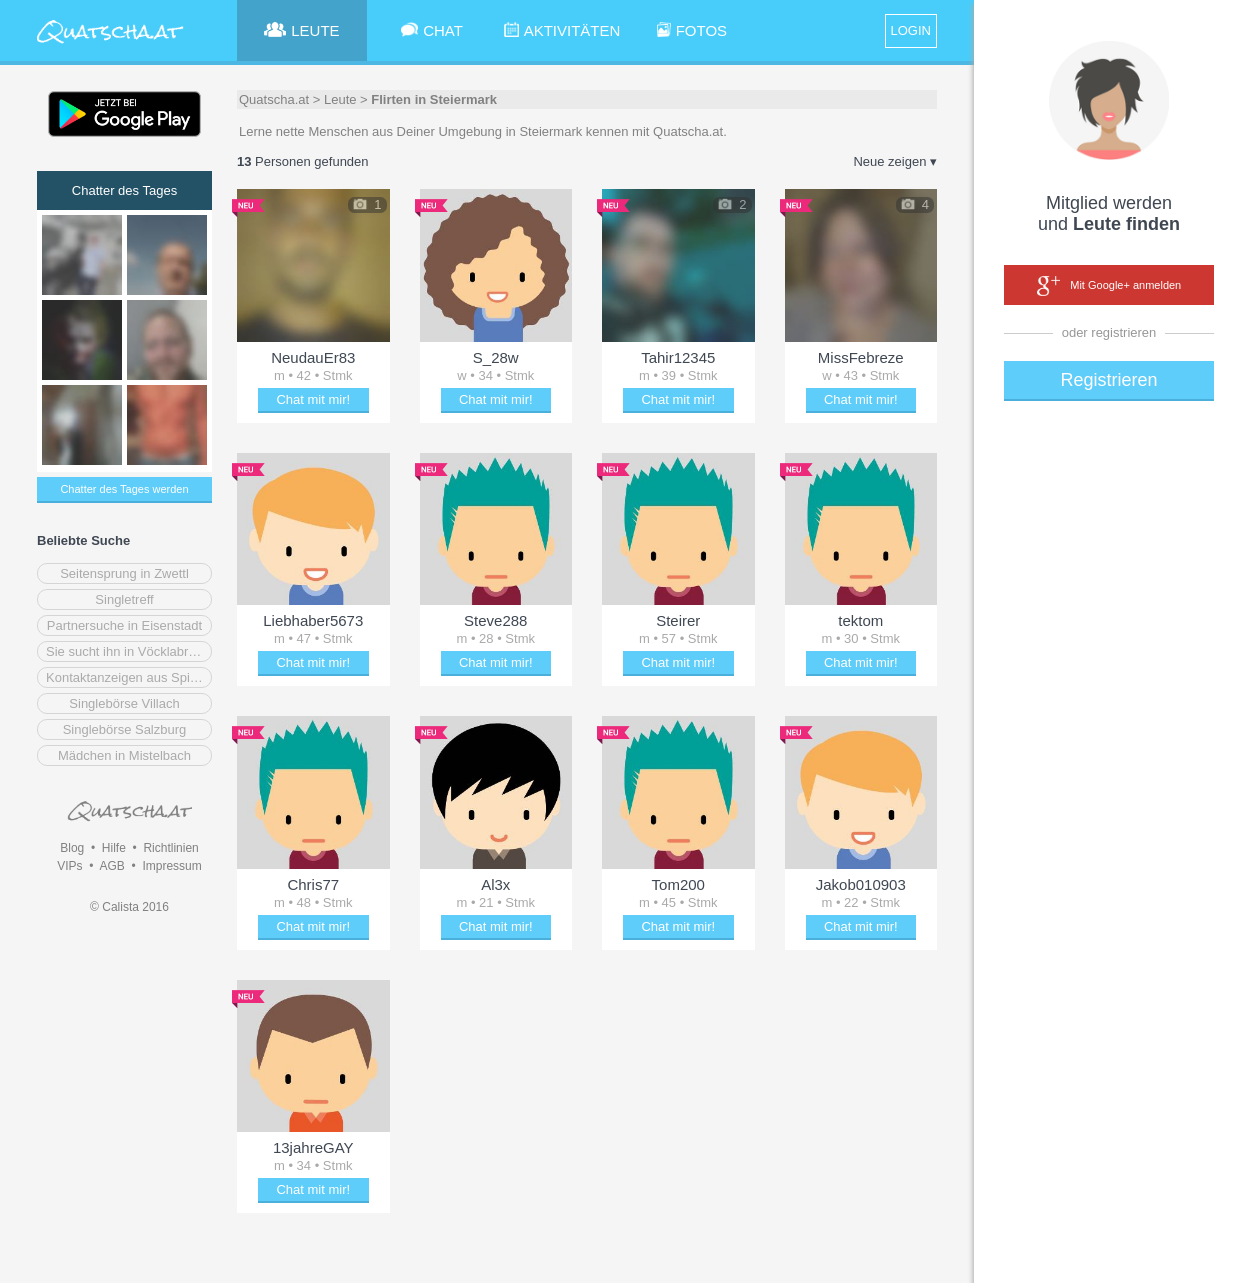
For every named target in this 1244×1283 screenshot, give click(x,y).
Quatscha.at (274, 99)
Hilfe (114, 848)
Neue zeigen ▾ (895, 161)
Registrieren (1108, 380)
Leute (340, 99)
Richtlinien (170, 848)
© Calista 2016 (129, 907)
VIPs (69, 866)
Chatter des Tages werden (124, 489)
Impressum (171, 866)
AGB (111, 866)
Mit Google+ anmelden (1109, 286)
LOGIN (911, 30)
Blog (72, 848)
